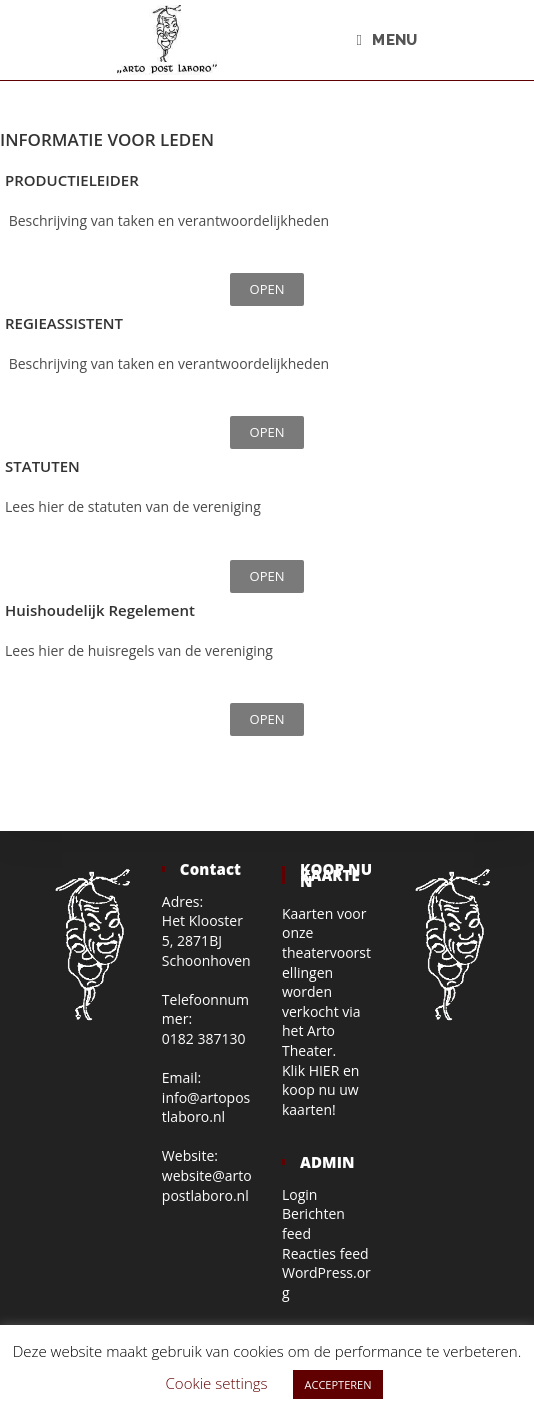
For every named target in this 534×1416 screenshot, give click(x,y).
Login (299, 1194)
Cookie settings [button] (217, 1383)
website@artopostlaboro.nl (207, 1185)
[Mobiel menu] (387, 40)
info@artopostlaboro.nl (206, 1107)
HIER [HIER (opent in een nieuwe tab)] (324, 1070)
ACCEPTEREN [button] (338, 1384)
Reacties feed (325, 1253)
